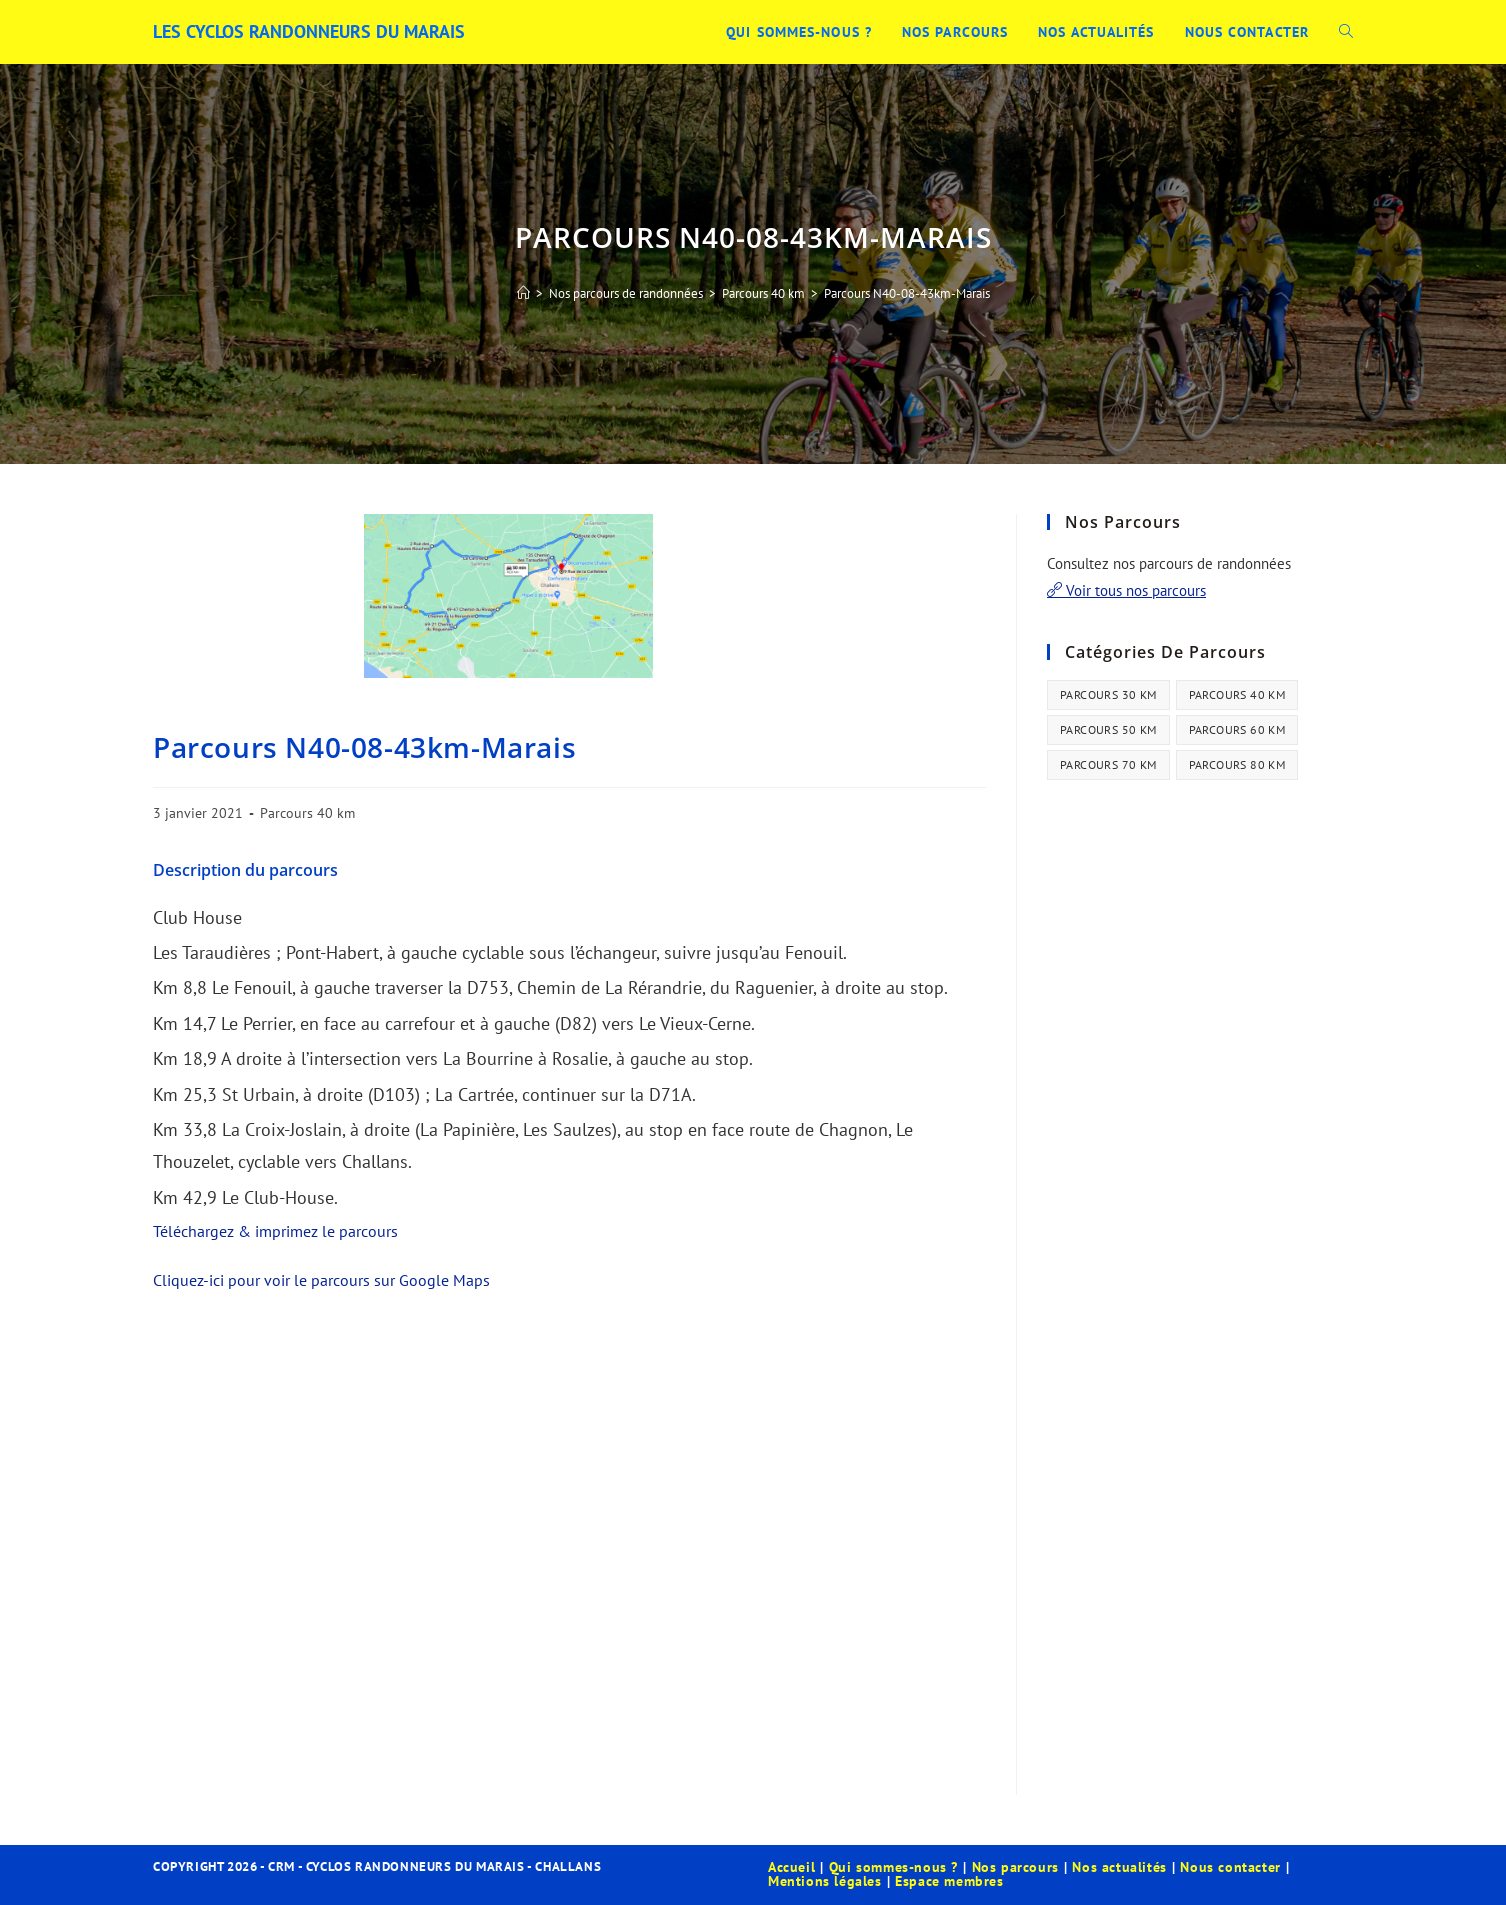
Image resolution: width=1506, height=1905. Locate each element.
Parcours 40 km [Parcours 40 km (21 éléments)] (1237, 694)
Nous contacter (1230, 1867)
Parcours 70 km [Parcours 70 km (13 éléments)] (1108, 764)
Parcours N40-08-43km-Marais (907, 293)
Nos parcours (1015, 1867)
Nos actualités (1119, 1867)
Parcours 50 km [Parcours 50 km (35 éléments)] (1108, 729)
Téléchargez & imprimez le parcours (275, 1231)
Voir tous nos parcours (1126, 590)
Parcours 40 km (307, 813)
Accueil (791, 1867)
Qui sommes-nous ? (893, 1867)
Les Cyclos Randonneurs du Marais (309, 31)
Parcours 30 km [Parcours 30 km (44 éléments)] (1108, 694)
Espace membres (949, 1881)
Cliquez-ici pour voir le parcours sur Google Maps (321, 1280)
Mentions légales (825, 1881)
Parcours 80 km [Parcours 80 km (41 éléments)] (1237, 764)
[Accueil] (523, 293)
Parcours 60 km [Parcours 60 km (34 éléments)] (1237, 729)
